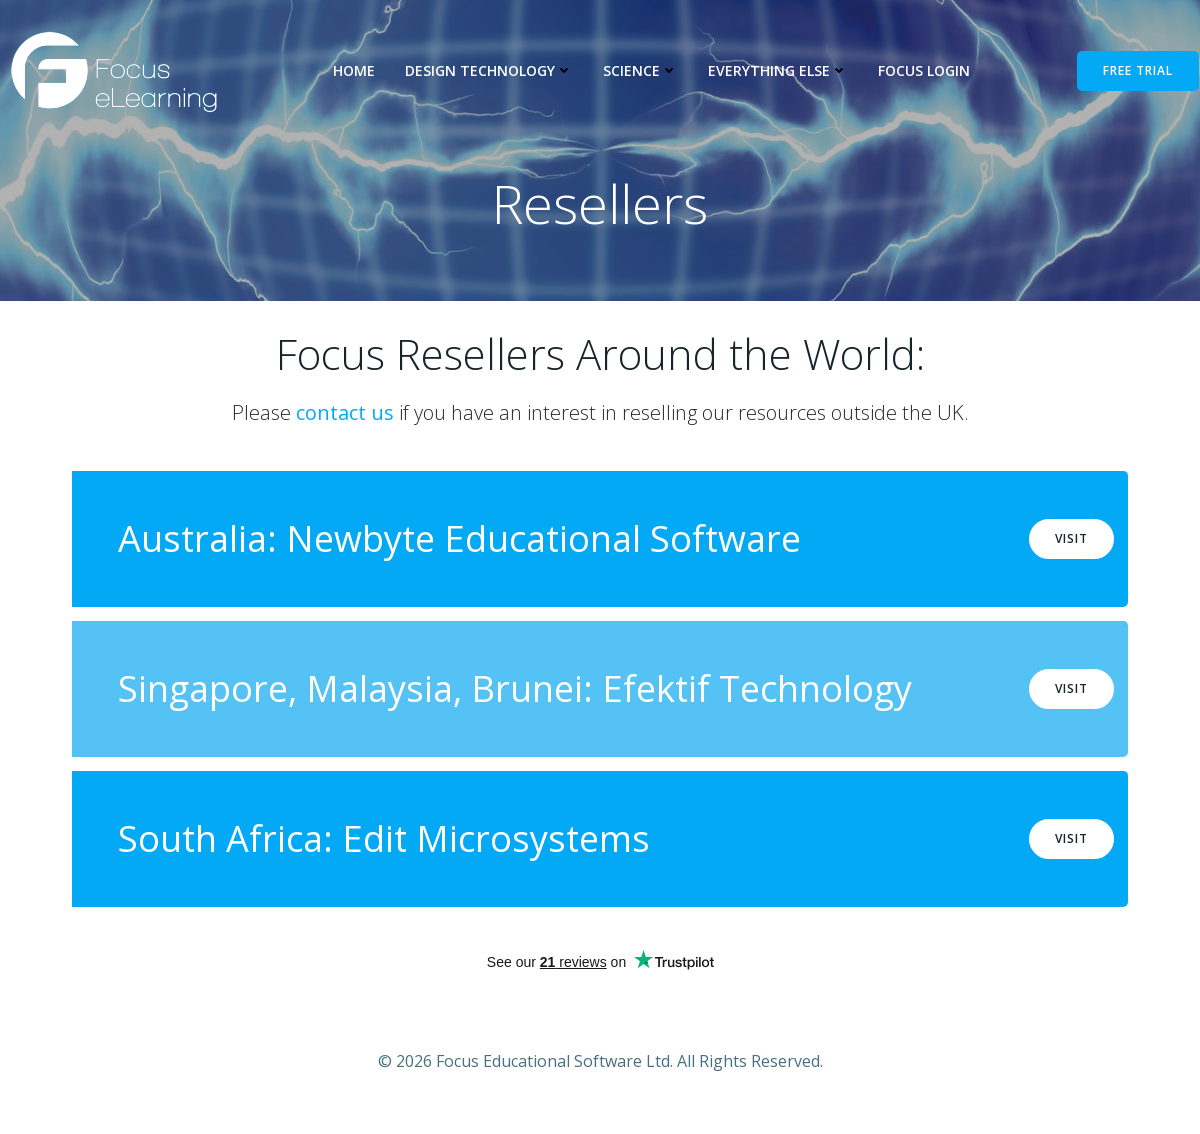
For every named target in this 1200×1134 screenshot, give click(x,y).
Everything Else (778, 70)
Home (354, 70)
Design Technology (489, 70)
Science (640, 70)
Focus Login (924, 70)
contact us (345, 415)
